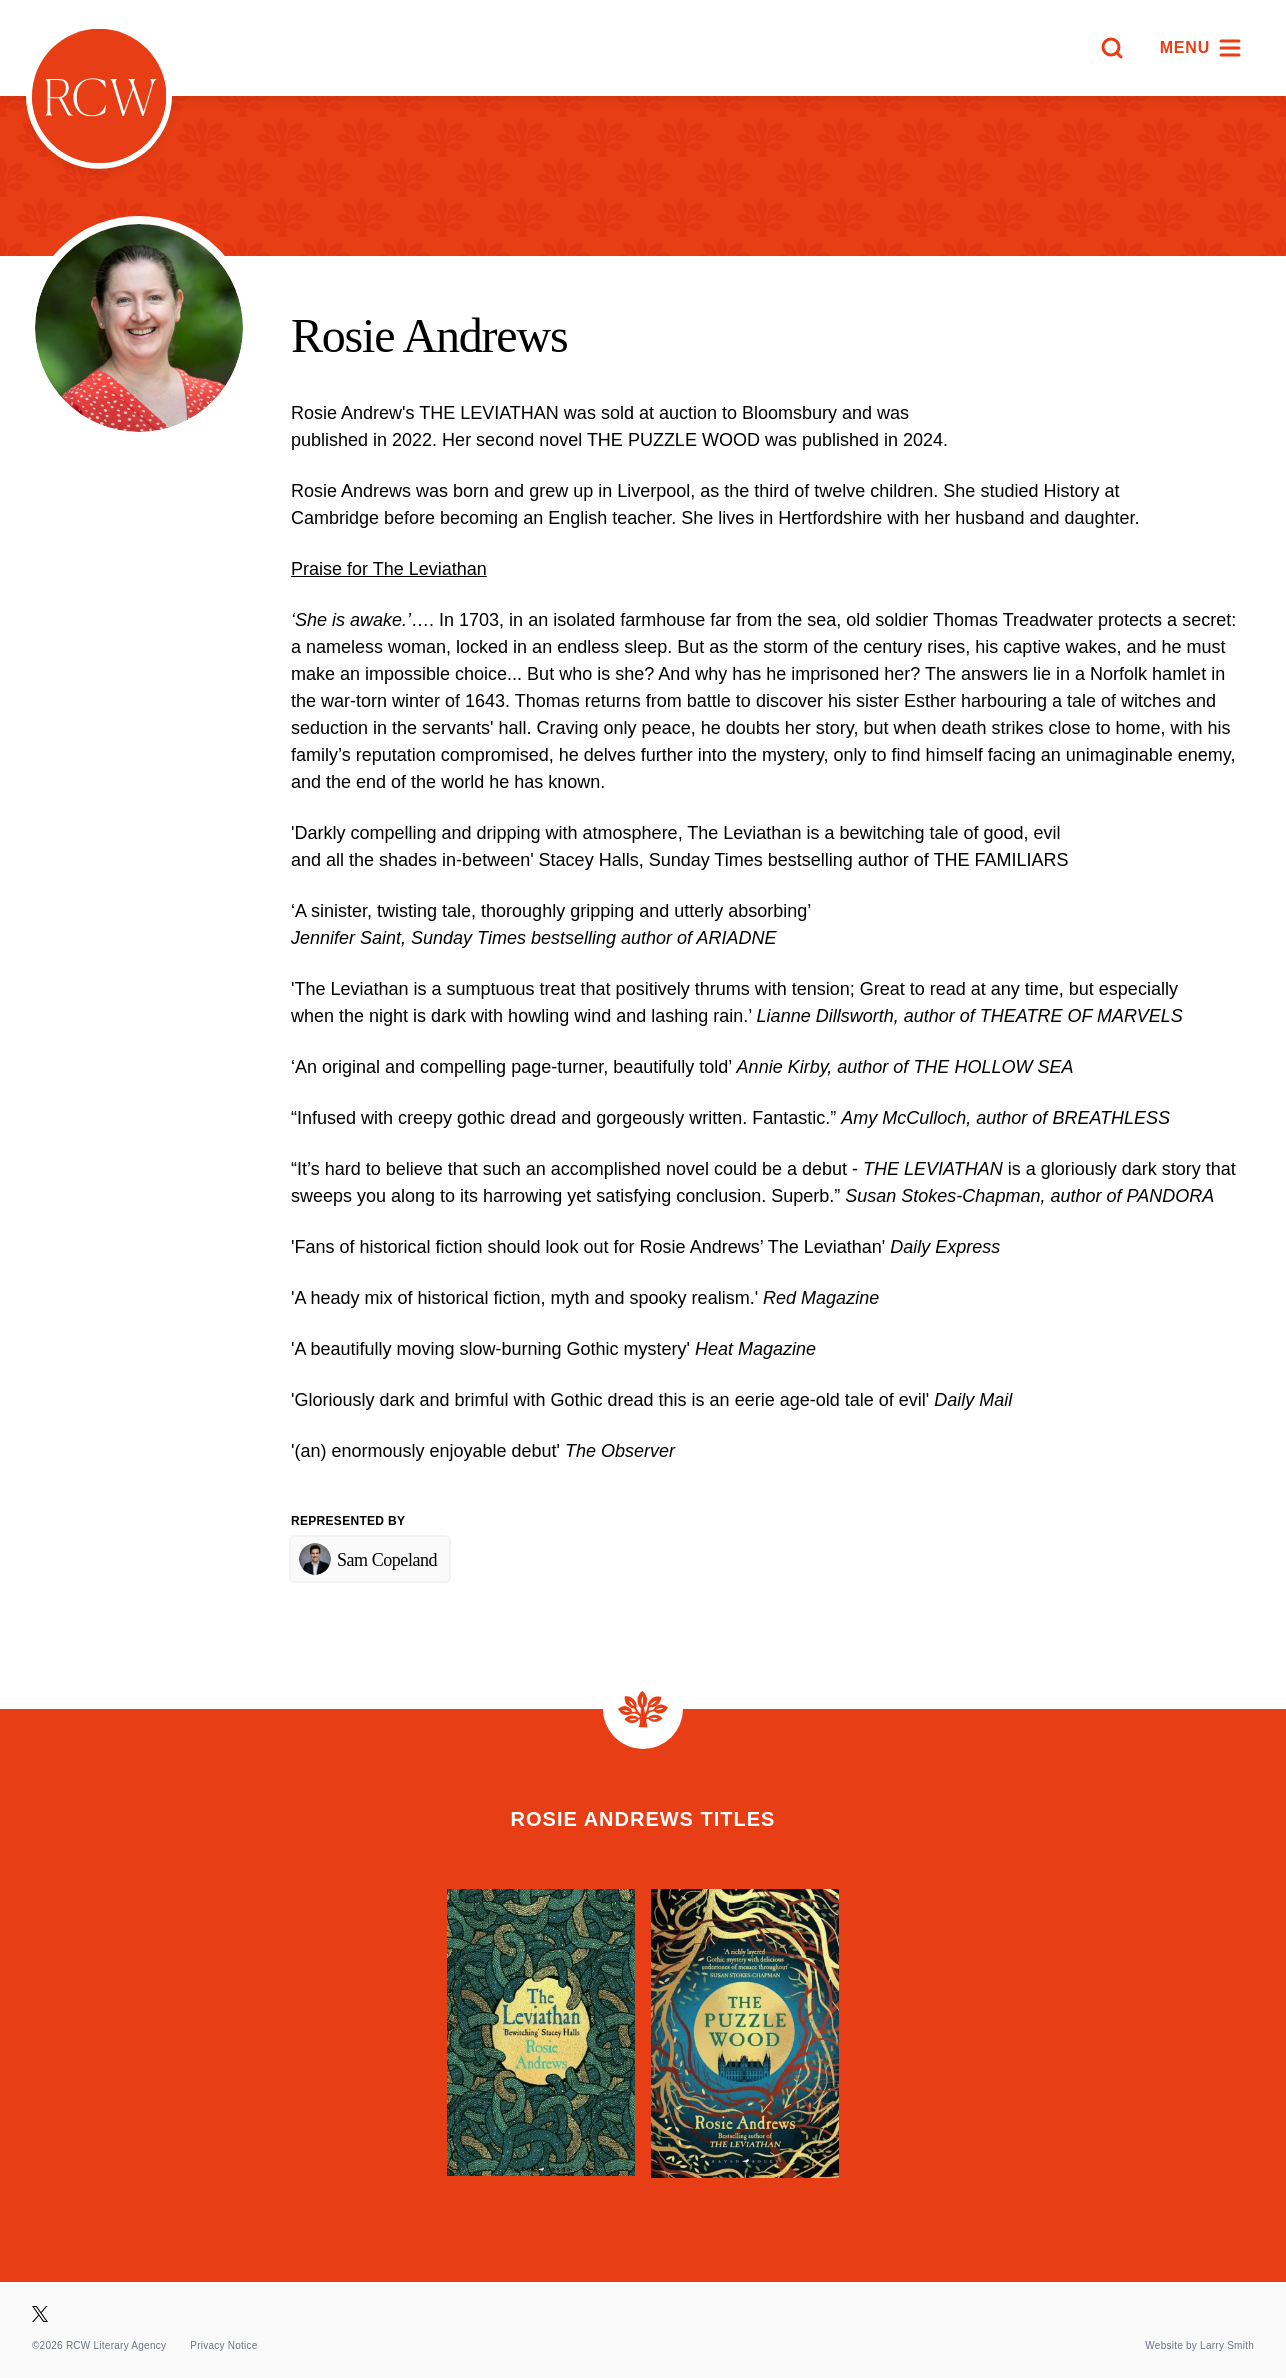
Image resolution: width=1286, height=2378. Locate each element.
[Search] (1112, 48)
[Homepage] (99, 96)
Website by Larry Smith (1199, 2345)
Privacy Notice (223, 2345)
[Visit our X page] (40, 2314)
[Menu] (1201, 48)
